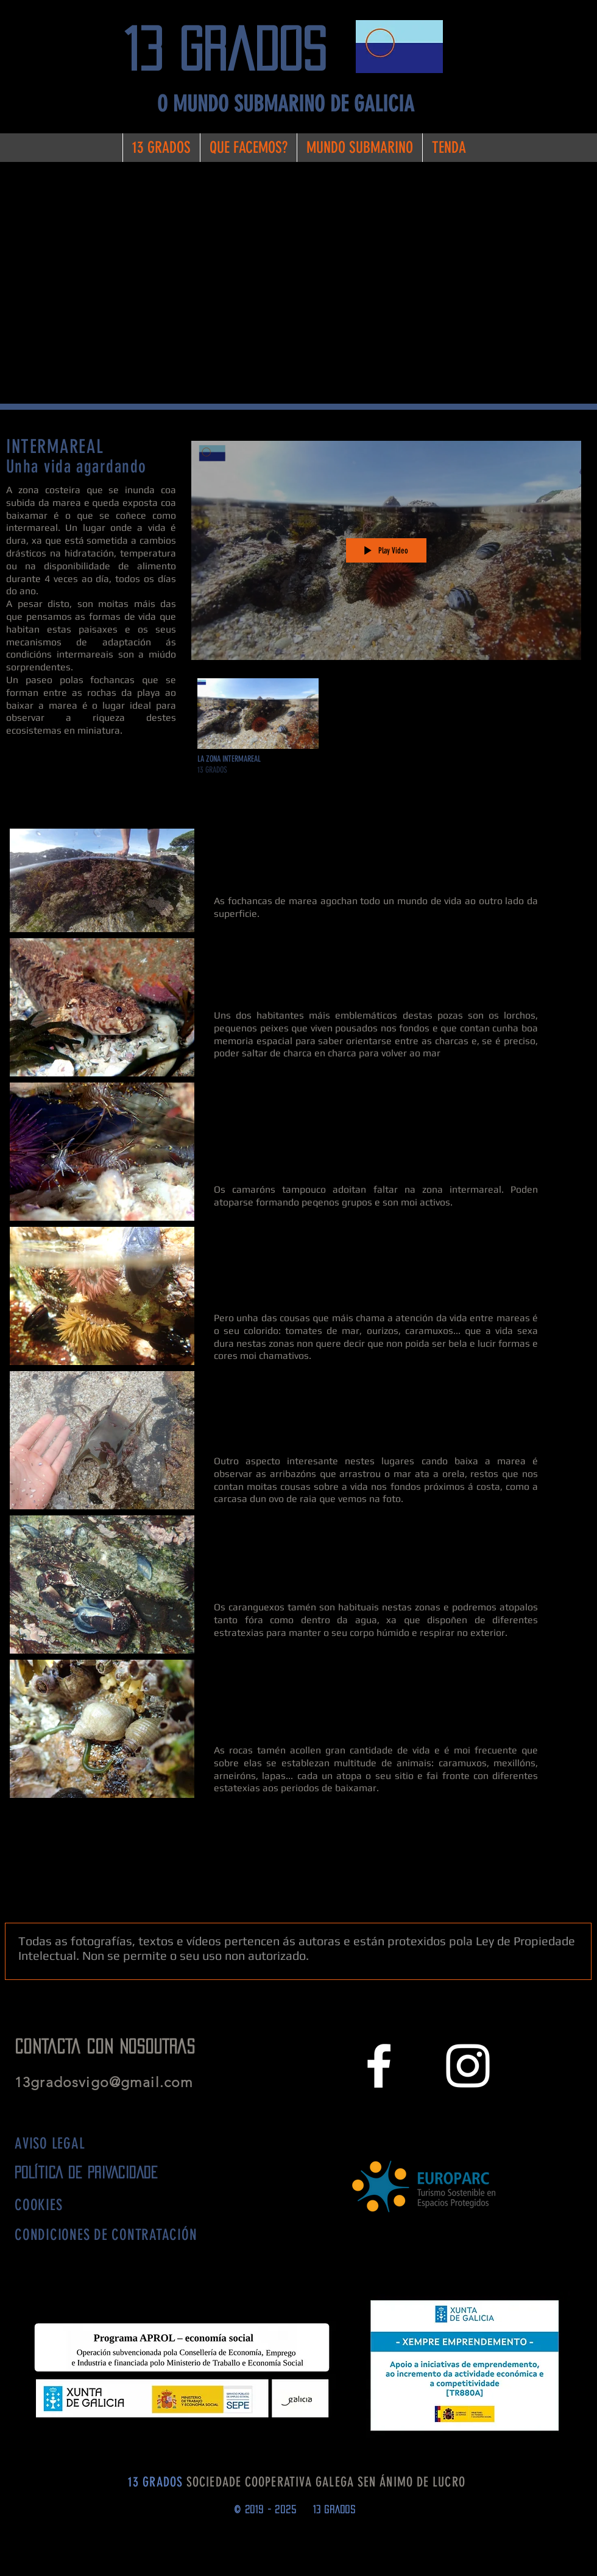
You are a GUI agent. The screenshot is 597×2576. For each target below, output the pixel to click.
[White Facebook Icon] (379, 2066)
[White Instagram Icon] (468, 2066)
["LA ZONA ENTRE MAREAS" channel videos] (386, 730)
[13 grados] (234, 49)
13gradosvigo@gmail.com (108, 2082)
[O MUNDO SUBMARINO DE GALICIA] (285, 104)
